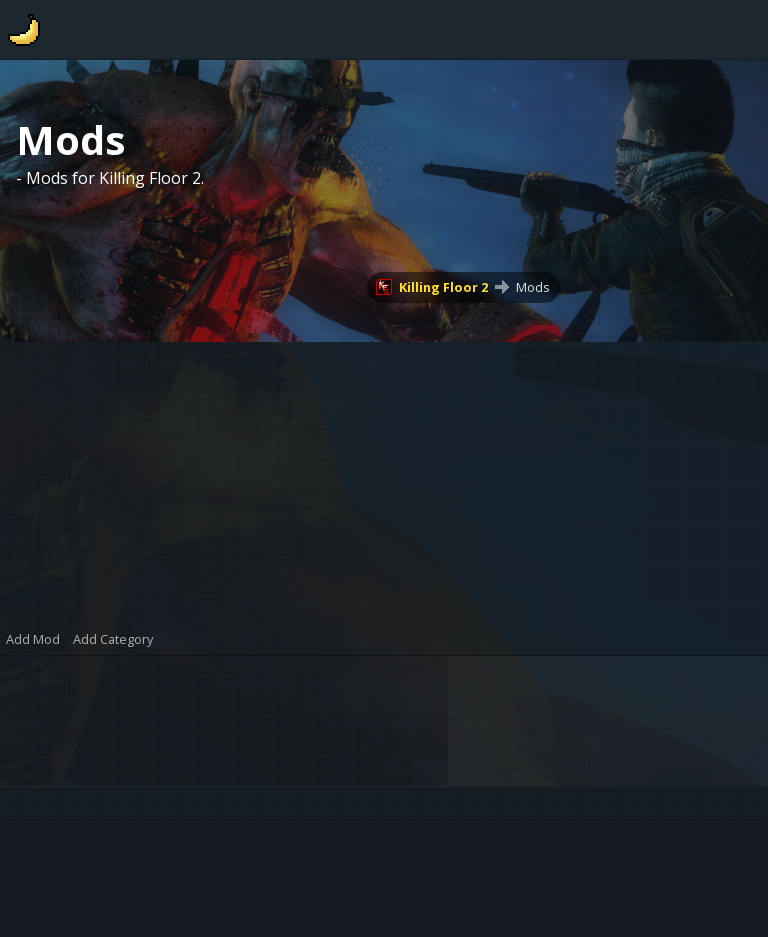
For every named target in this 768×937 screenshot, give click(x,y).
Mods (533, 287)
